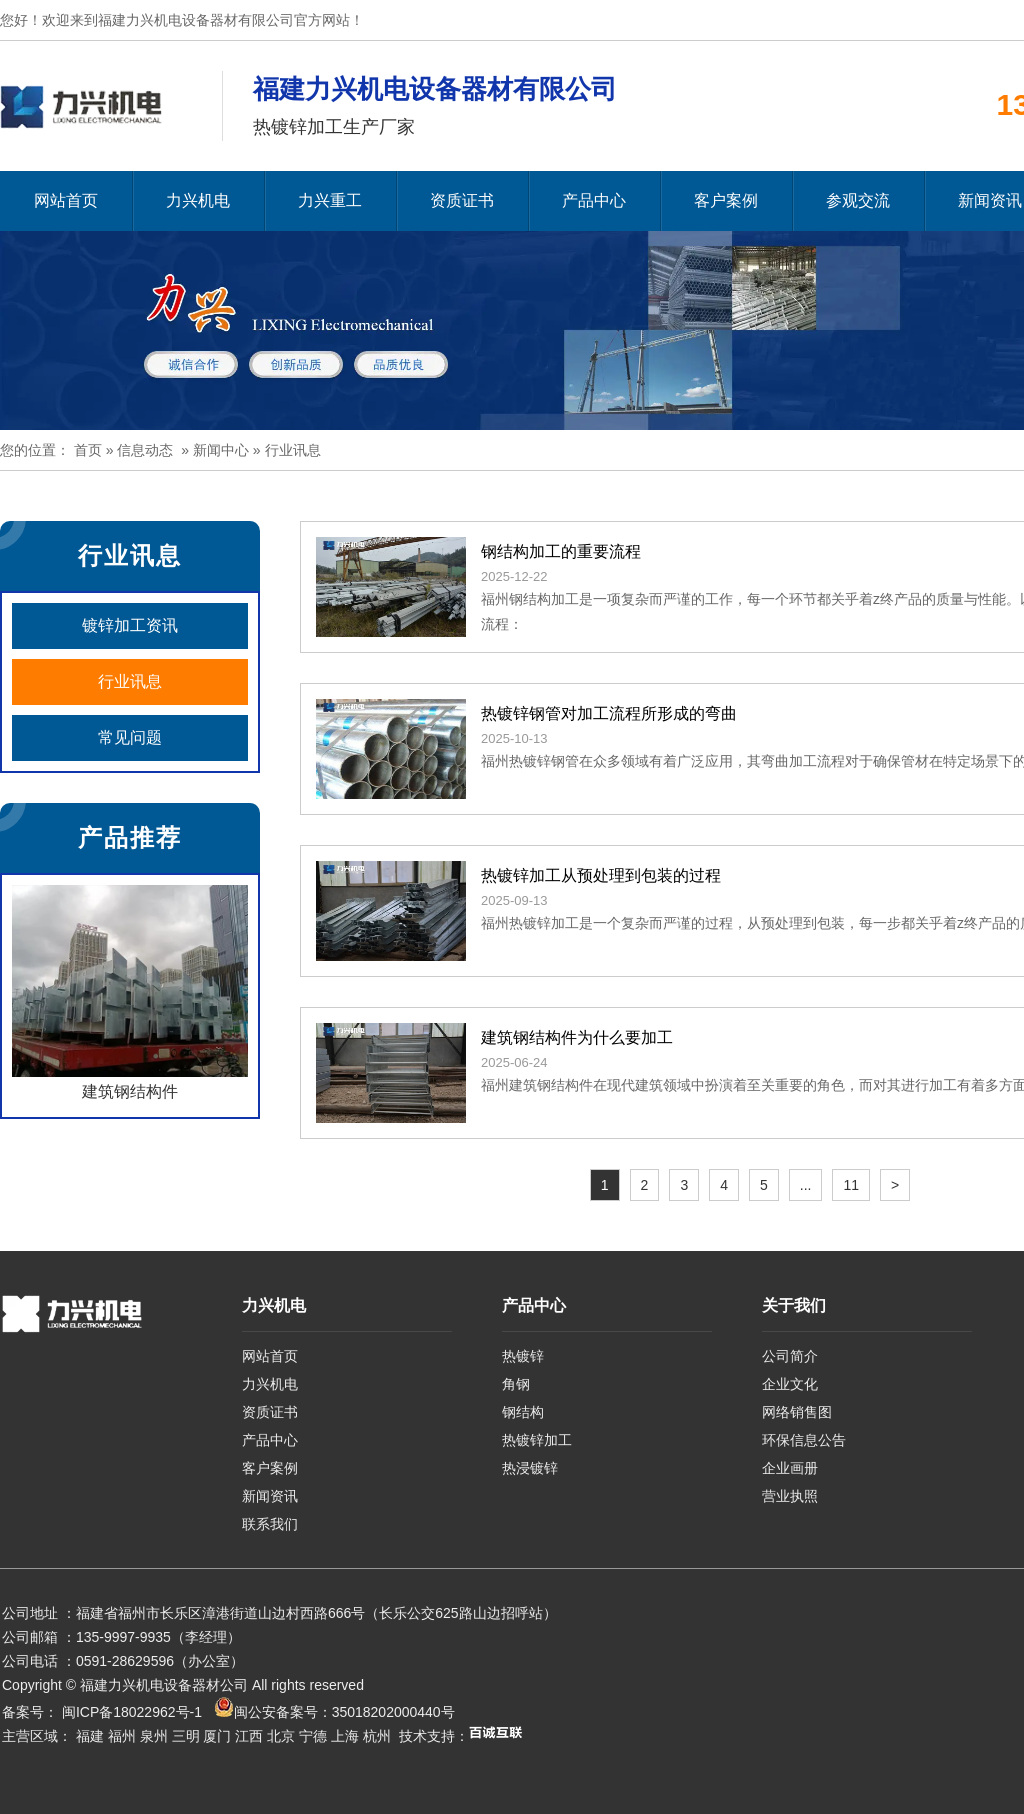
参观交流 (858, 200)
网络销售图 (797, 1412)
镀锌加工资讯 (130, 625)
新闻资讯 (270, 1496)
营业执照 (790, 1496)
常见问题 (130, 737)
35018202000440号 (393, 1712)
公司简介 (790, 1356)
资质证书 (462, 200)
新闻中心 (221, 450)
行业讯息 (130, 681)
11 (851, 1185)
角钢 (516, 1384)
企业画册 (790, 1468)
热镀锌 (523, 1356)
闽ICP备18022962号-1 (132, 1712)
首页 (88, 450)
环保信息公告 (804, 1440)
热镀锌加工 (537, 1440)
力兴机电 (198, 200)
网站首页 (66, 200)
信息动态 (145, 450)
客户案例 (726, 200)
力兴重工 (330, 200)
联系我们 (270, 1524)
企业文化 (790, 1384)
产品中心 (594, 200)
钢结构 (523, 1412)
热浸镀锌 (530, 1468)
